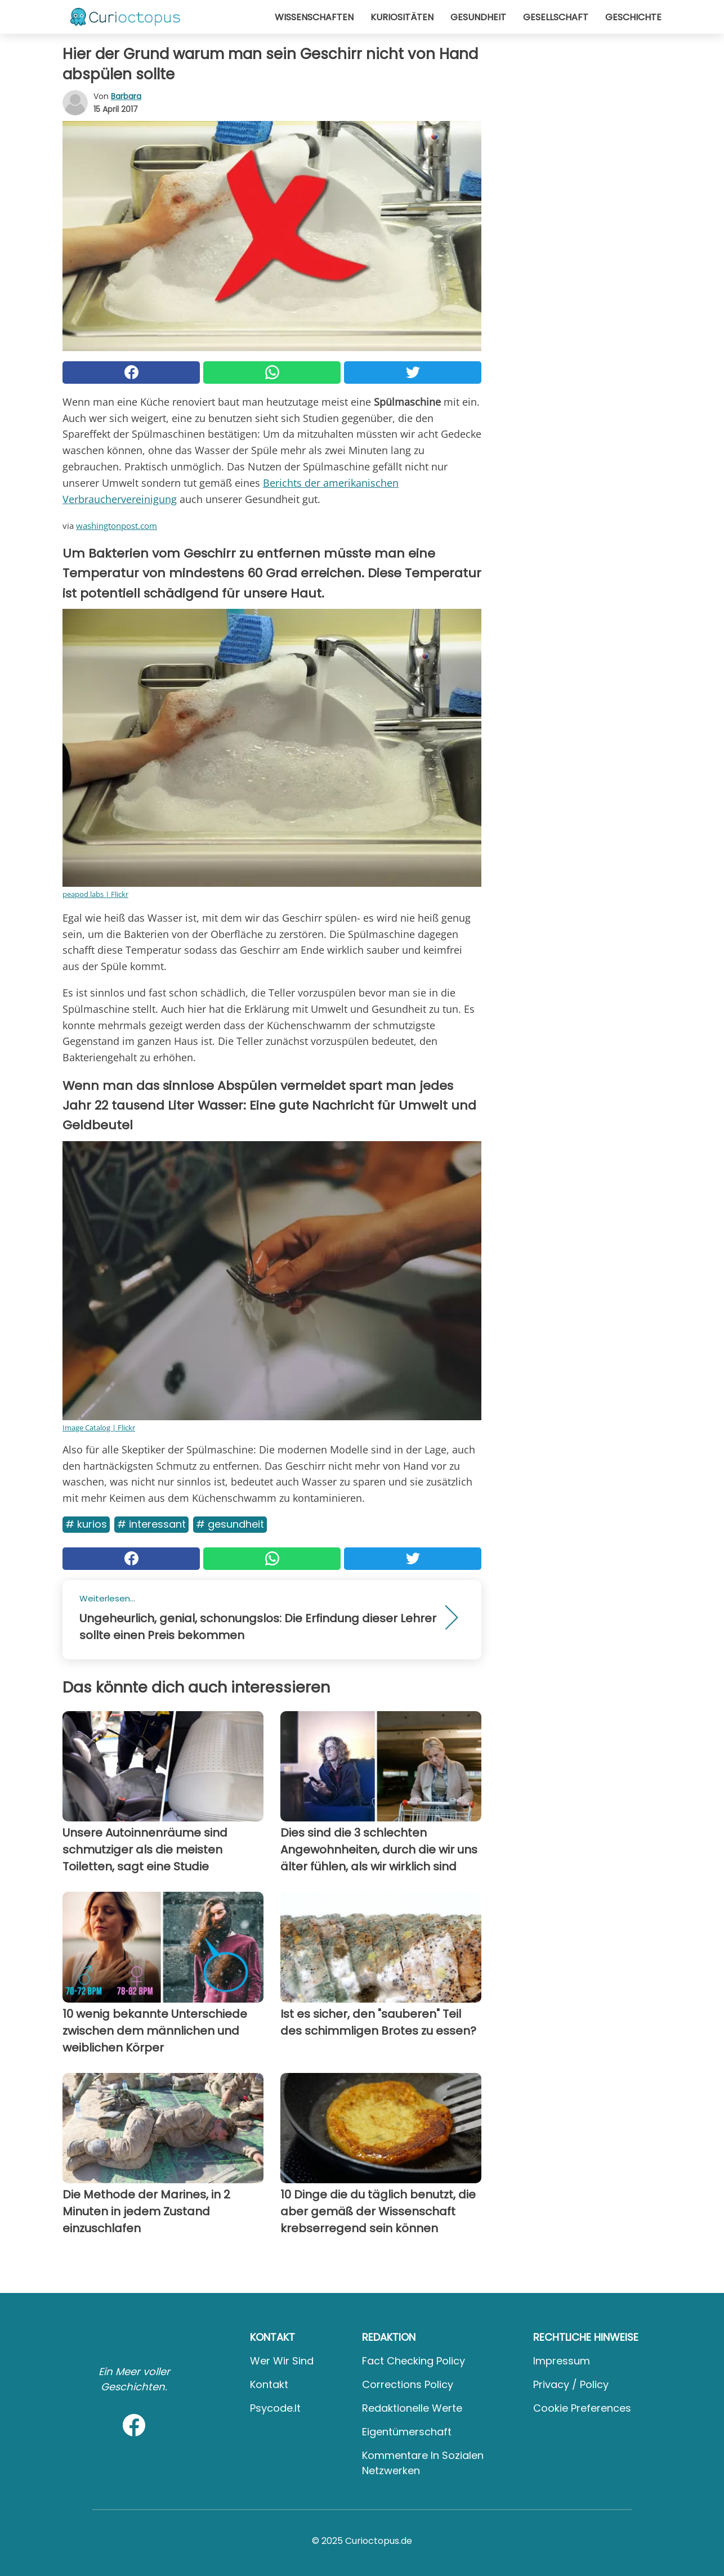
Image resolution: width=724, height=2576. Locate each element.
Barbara (126, 96)
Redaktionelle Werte (412, 2408)
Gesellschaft (555, 17)
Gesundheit (478, 17)
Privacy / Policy (571, 2384)
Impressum (561, 2361)
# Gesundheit (230, 1524)
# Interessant (151, 1524)
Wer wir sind (282, 2361)
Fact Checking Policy (413, 2361)
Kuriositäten (401, 17)
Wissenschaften (314, 17)
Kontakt (269, 2384)
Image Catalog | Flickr (98, 1427)
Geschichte (633, 17)
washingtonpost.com (116, 525)
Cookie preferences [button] (582, 2408)
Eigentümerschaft (407, 2432)
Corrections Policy (407, 2384)
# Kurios (86, 1524)
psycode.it (275, 2408)
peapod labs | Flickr (95, 894)
